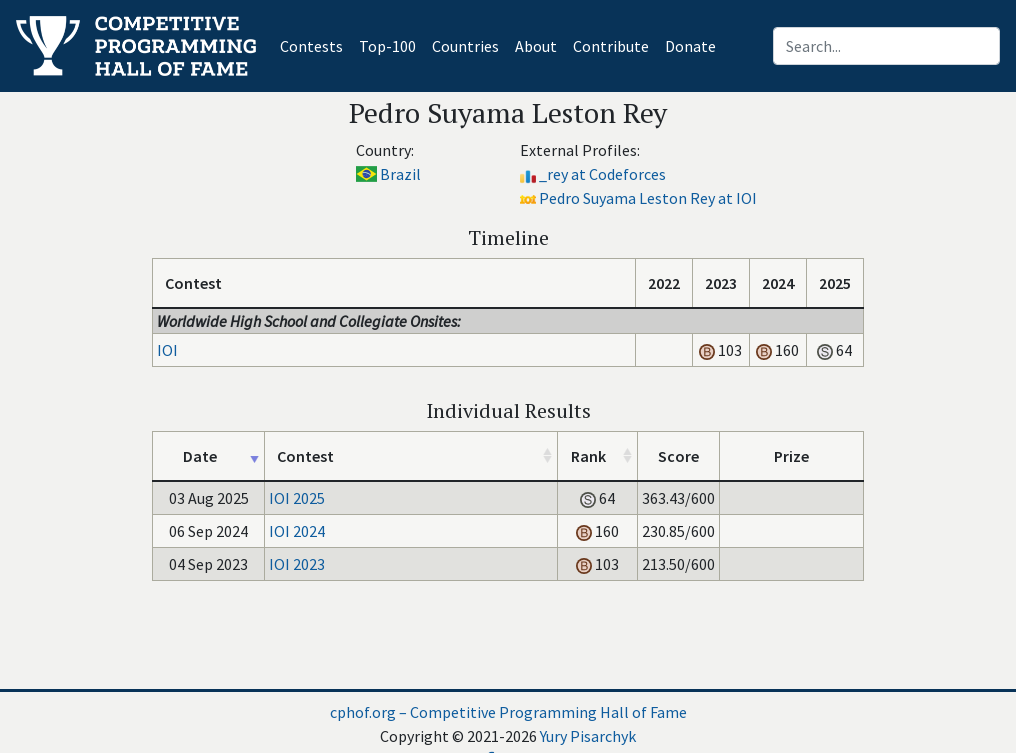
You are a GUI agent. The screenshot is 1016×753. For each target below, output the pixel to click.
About (536, 46)
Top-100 (387, 46)
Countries (465, 46)
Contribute (611, 46)
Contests (315, 44)
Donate (690, 46)
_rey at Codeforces (602, 174)
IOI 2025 (297, 498)
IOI (167, 350)
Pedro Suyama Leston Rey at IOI (648, 198)
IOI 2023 (297, 564)
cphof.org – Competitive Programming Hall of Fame (508, 712)
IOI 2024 (297, 531)
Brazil (400, 174)
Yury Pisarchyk (588, 736)
